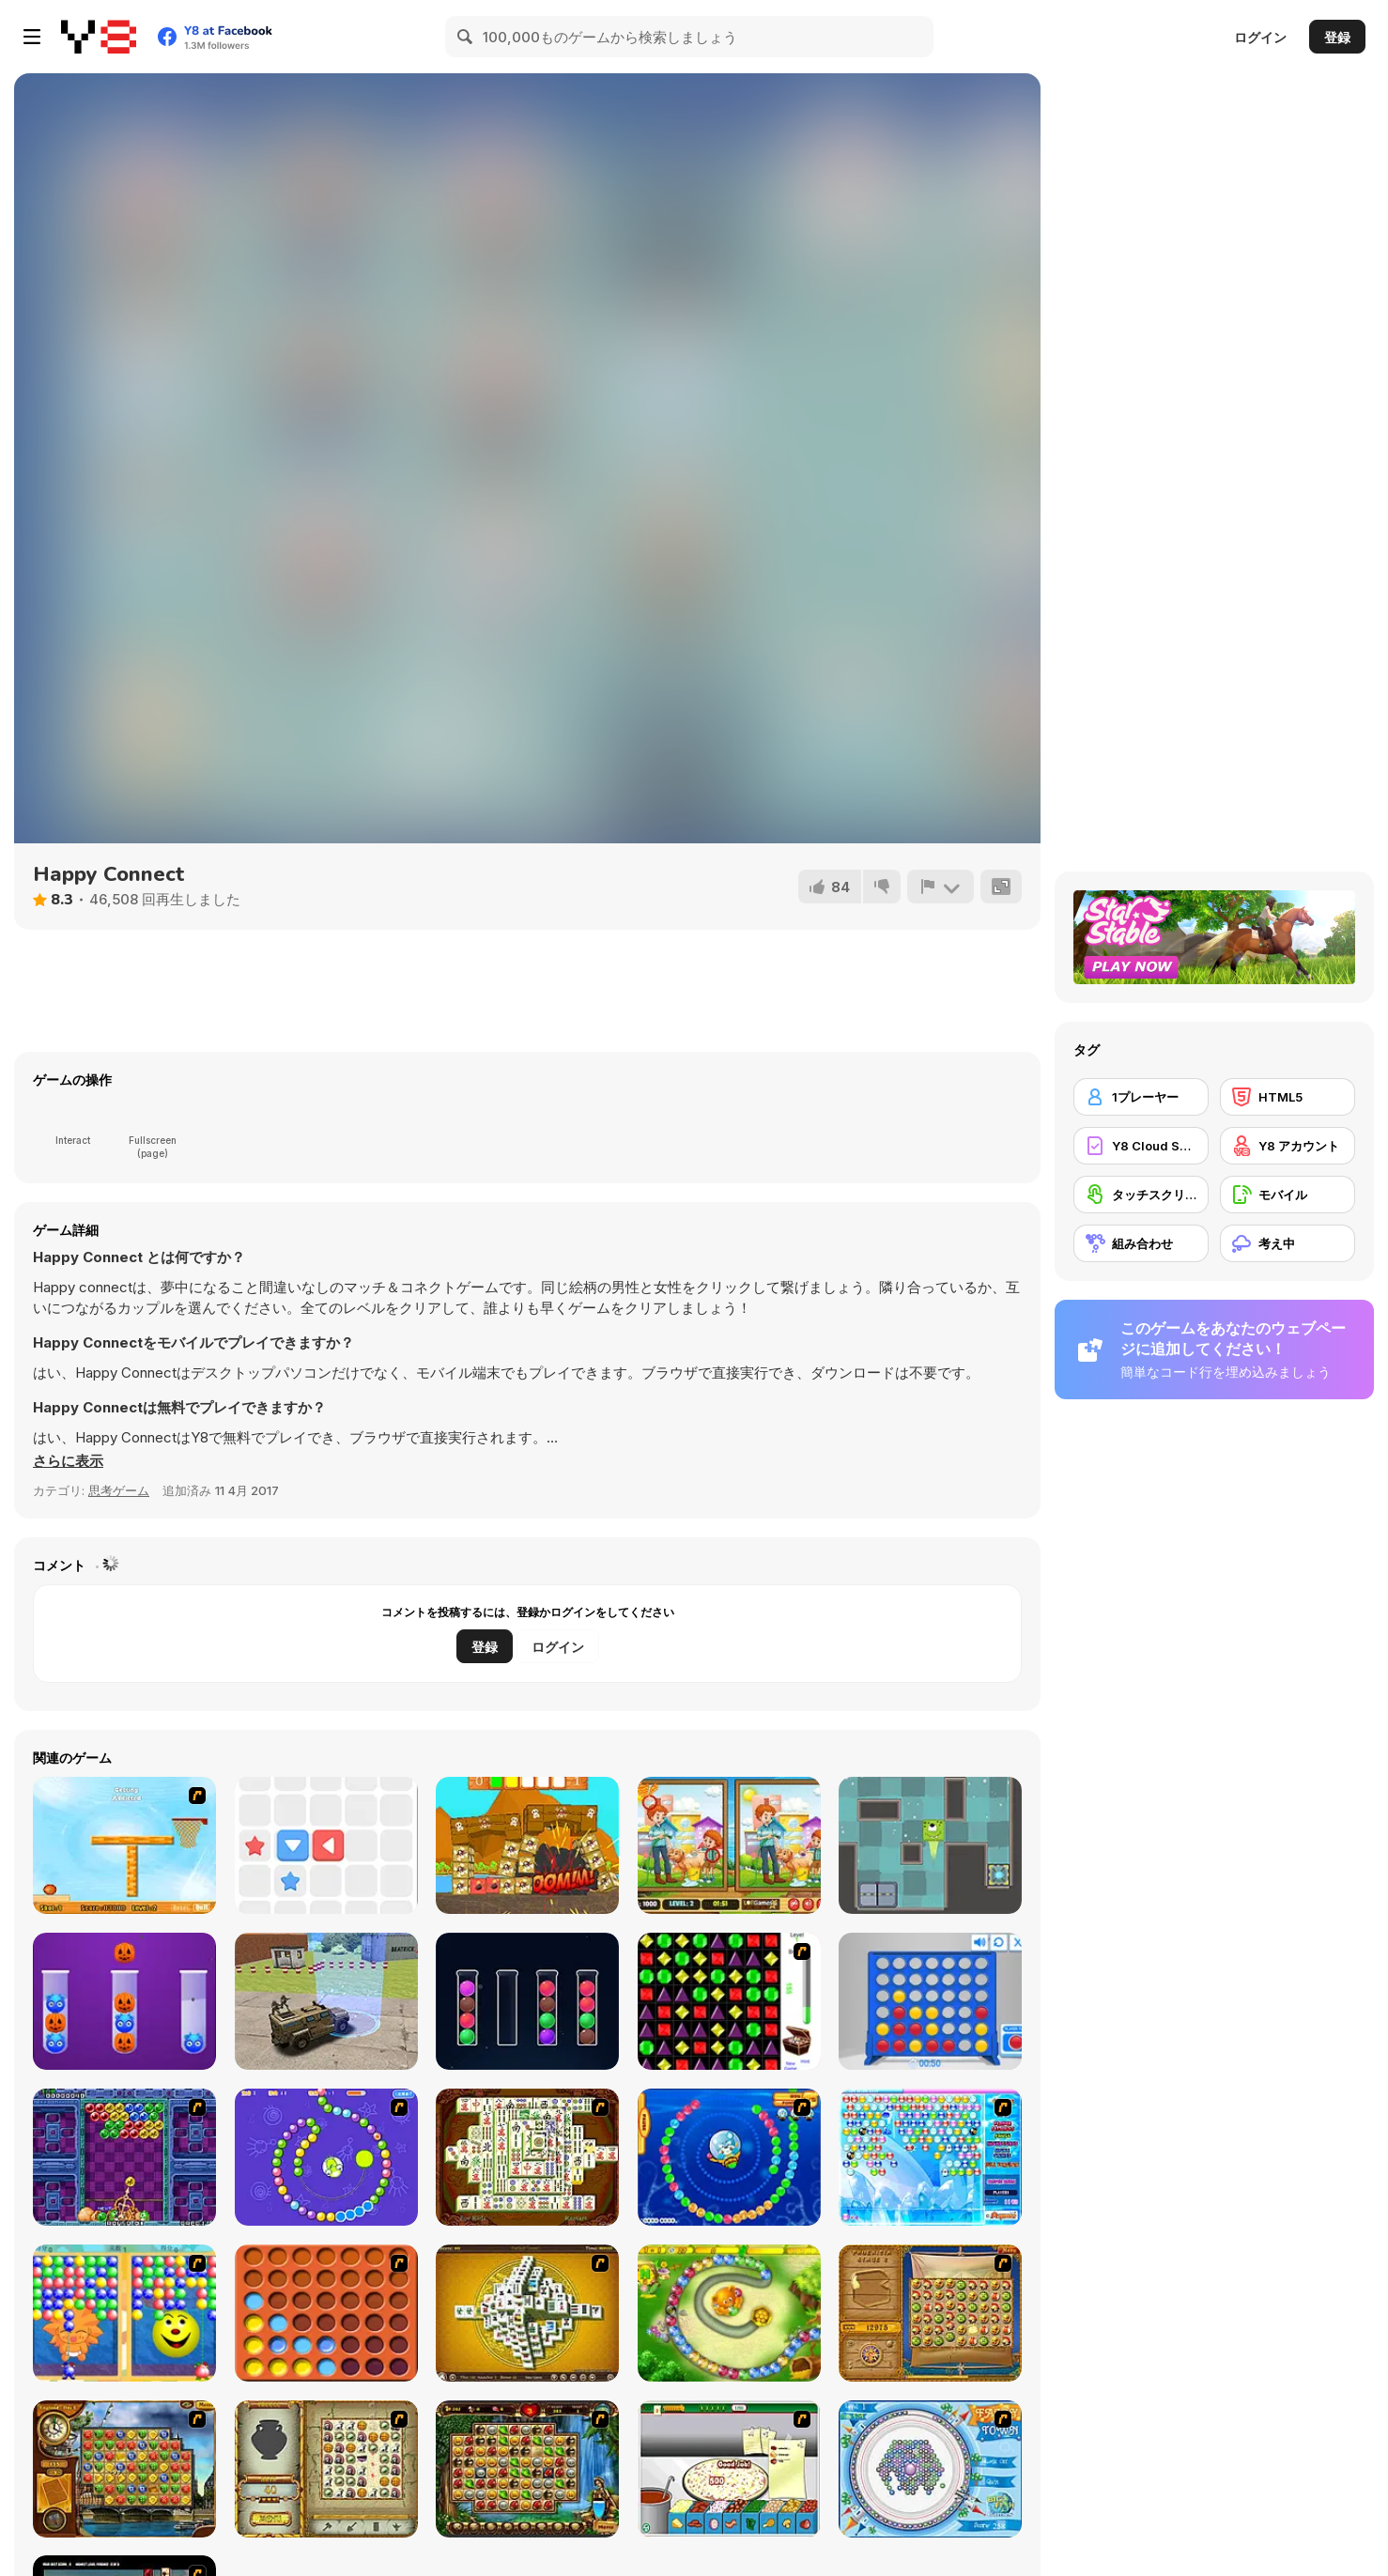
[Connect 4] (930, 2001)
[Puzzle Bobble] (124, 2157)
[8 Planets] (326, 2157)
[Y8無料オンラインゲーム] (98, 37)
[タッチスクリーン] (1141, 1194)
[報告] (940, 886)
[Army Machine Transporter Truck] (326, 2001)
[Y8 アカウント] (1287, 1146)
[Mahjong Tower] (527, 2313)
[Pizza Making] (729, 2468)
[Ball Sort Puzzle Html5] (527, 2001)
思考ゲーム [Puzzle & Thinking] (118, 1490)
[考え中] (1287, 1243)
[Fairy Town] (930, 2468)
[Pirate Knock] (527, 1845)
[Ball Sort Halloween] (124, 2001)
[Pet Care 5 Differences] (729, 1845)
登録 (1337, 37)
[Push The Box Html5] (326, 1845)
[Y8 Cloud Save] (1141, 1146)
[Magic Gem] (124, 2313)
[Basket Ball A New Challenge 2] (124, 1845)
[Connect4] (326, 2313)
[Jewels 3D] (729, 2001)
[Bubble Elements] (930, 2157)
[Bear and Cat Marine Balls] (729, 2157)
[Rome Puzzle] (527, 2468)
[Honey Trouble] (729, 2313)
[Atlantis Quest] (326, 2468)
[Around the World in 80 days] (124, 2468)
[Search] (465, 36)
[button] (68, 1461)
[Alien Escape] (930, 1845)
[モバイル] (1287, 1194)
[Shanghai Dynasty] (527, 2157)
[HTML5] (1287, 1097)
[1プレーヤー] (1141, 1097)
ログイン (1260, 37)
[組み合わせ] (1141, 1243)
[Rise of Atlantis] (930, 2313)
